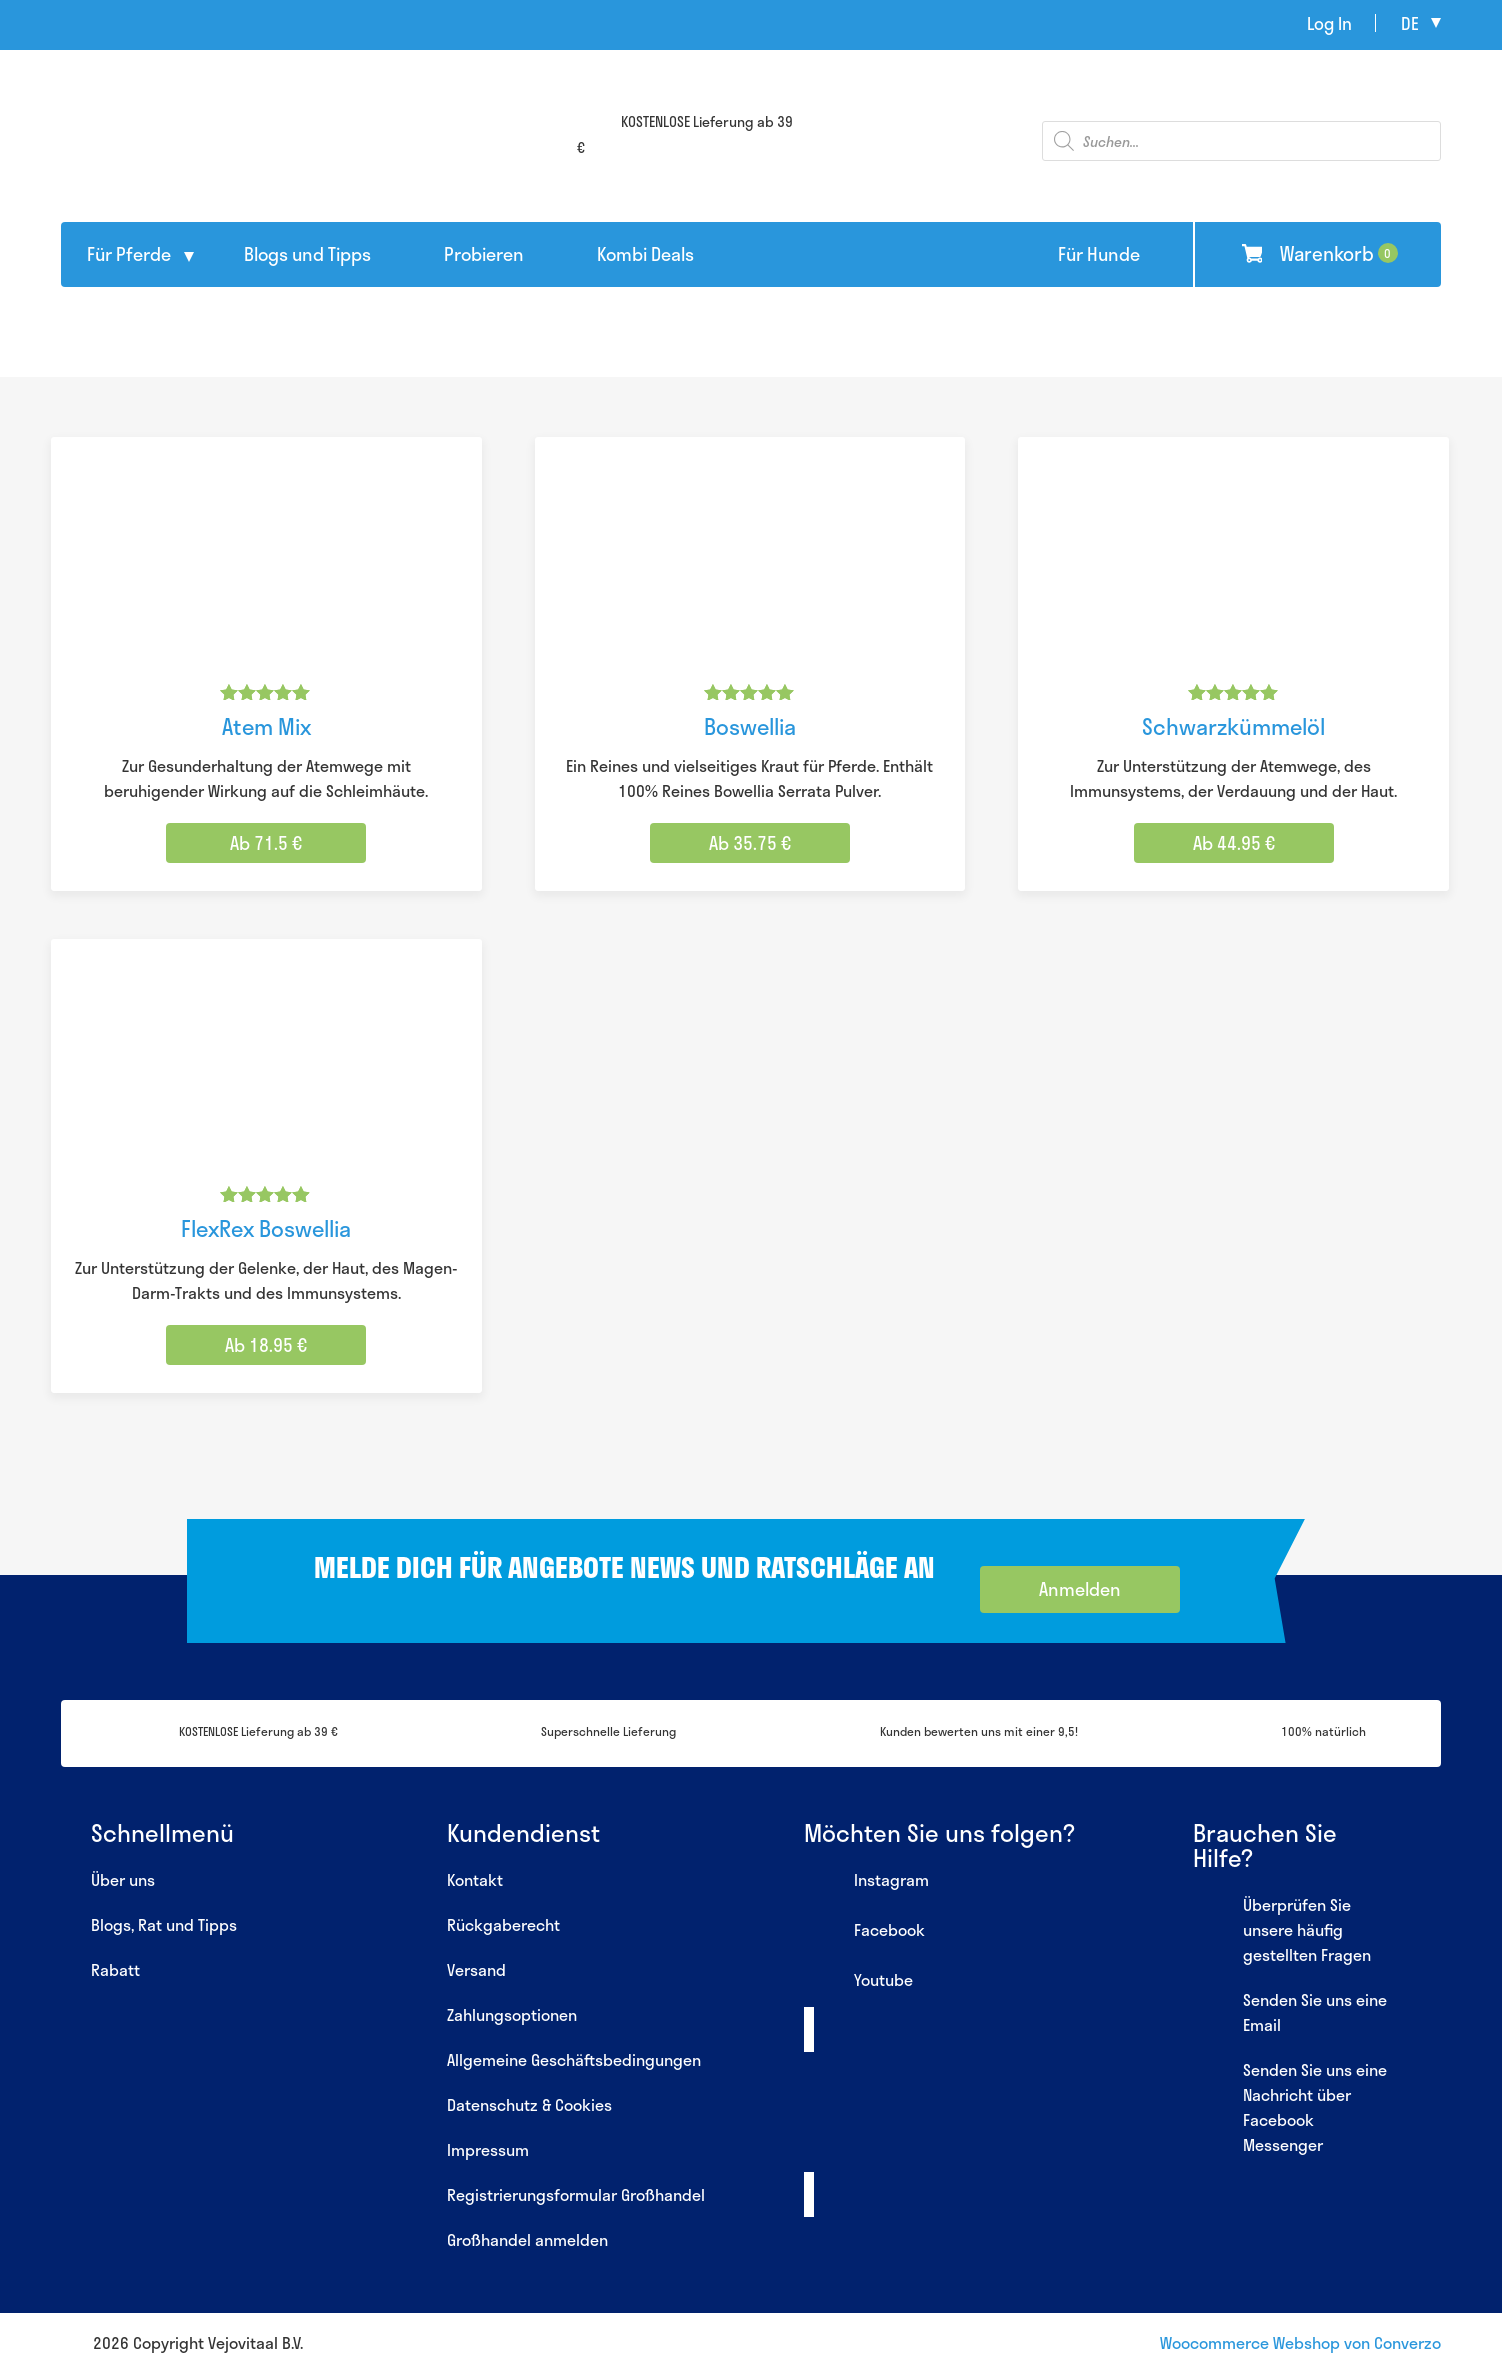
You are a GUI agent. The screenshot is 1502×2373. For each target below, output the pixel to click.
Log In (1329, 23)
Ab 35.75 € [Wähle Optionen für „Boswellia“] (750, 843)
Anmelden (1080, 1589)
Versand (476, 1969)
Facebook (864, 1932)
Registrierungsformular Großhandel (576, 2194)
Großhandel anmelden (527, 2239)
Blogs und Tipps (307, 254)
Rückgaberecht (503, 1924)
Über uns (123, 1879)
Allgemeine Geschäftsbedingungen (574, 2059)
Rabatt (115, 1969)
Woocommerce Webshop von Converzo (1300, 2342)
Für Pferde (129, 254)
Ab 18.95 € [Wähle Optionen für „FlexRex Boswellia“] (266, 1345)
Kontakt (475, 1879)
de (1410, 23)
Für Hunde (1099, 254)
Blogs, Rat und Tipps (164, 1924)
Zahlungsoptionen (512, 2014)
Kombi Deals (645, 254)
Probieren (484, 254)
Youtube (858, 1982)
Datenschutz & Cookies (529, 2104)
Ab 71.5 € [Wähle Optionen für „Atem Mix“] (266, 843)
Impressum (488, 2149)
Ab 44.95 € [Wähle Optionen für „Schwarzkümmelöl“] (1234, 843)
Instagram (866, 1882)
